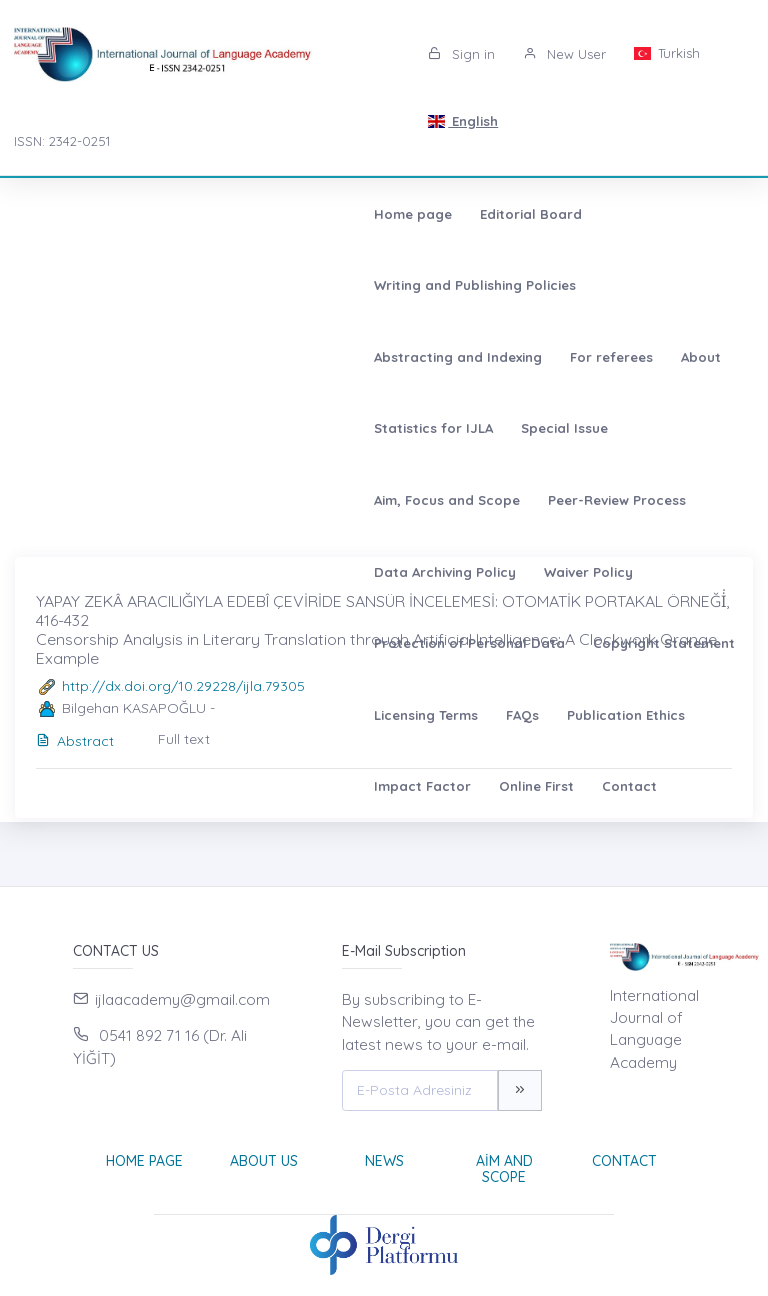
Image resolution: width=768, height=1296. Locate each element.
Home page (77, 214)
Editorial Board (195, 214)
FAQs (356, 428)
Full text (184, 739)
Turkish (667, 53)
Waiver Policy (418, 357)
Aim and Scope (504, 1169)
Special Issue (407, 285)
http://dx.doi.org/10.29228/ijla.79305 (183, 686)
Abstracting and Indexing (588, 214)
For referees (79, 285)
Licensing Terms (260, 428)
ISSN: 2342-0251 (62, 141)
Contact (65, 500)
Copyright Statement (109, 428)
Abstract (75, 741)
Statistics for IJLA (276, 285)
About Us (264, 1161)
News (384, 1161)
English (463, 121)
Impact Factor (595, 428)
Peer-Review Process (107, 357)
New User (564, 54)
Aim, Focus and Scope (552, 285)
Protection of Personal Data (586, 357)
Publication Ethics (460, 428)
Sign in (461, 54)
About (169, 285)
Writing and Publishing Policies (375, 214)
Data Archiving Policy (275, 357)
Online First (709, 428)
